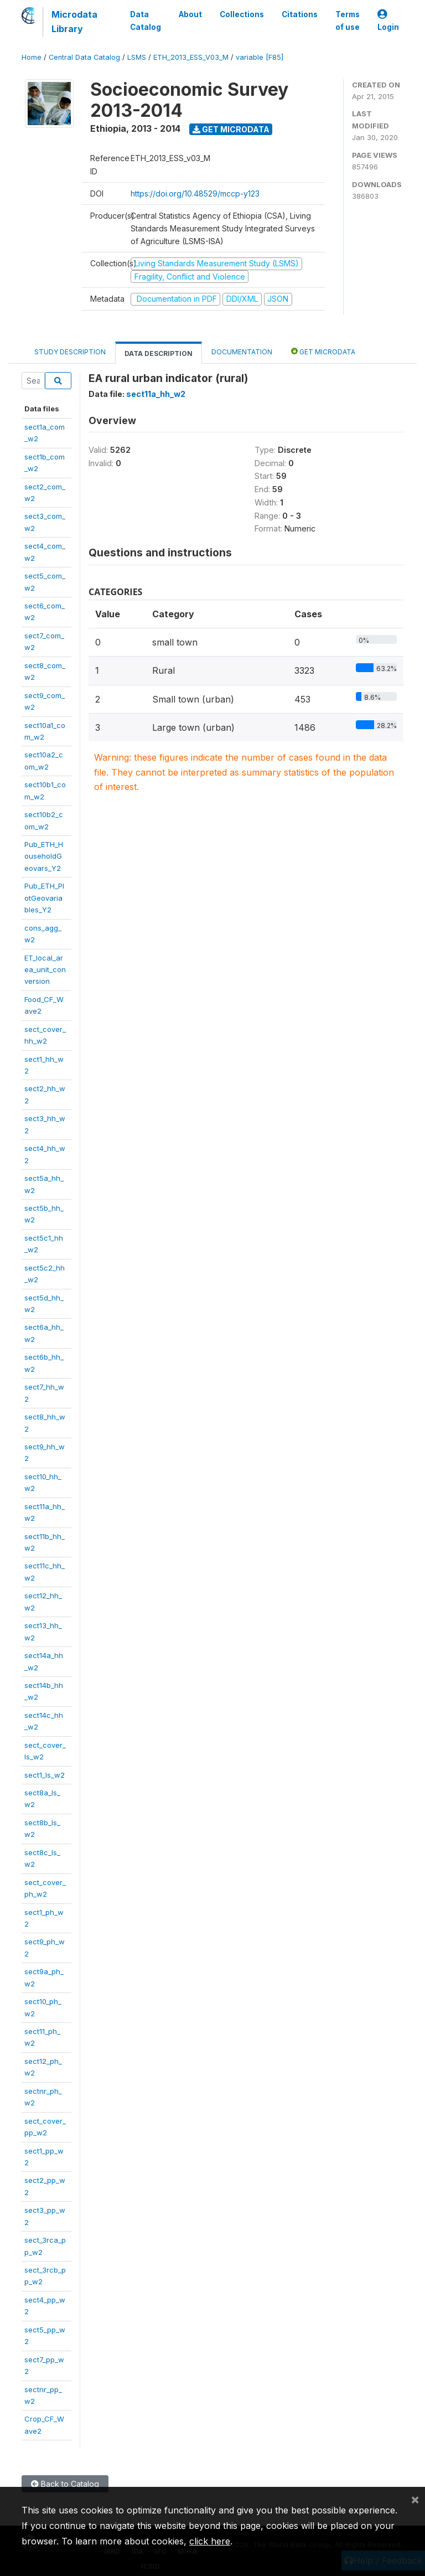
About (190, 14)
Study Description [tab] (70, 352)
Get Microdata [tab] (323, 351)
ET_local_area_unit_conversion (45, 969)
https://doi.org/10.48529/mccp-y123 (195, 193)
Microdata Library (74, 21)
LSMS (136, 57)
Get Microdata (231, 129)
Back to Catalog (65, 2484)
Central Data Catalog (84, 57)
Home (32, 57)
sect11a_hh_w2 (155, 394)
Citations (300, 14)
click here (209, 2541)
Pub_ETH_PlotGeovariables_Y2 (44, 897)
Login (388, 21)
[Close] (415, 2499)
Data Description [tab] (159, 353)
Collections (242, 14)
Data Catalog (145, 20)
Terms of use (347, 20)
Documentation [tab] (241, 352)
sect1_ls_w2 (44, 1774)
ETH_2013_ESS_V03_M (191, 57)
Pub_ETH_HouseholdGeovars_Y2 (43, 856)
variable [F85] (259, 57)
